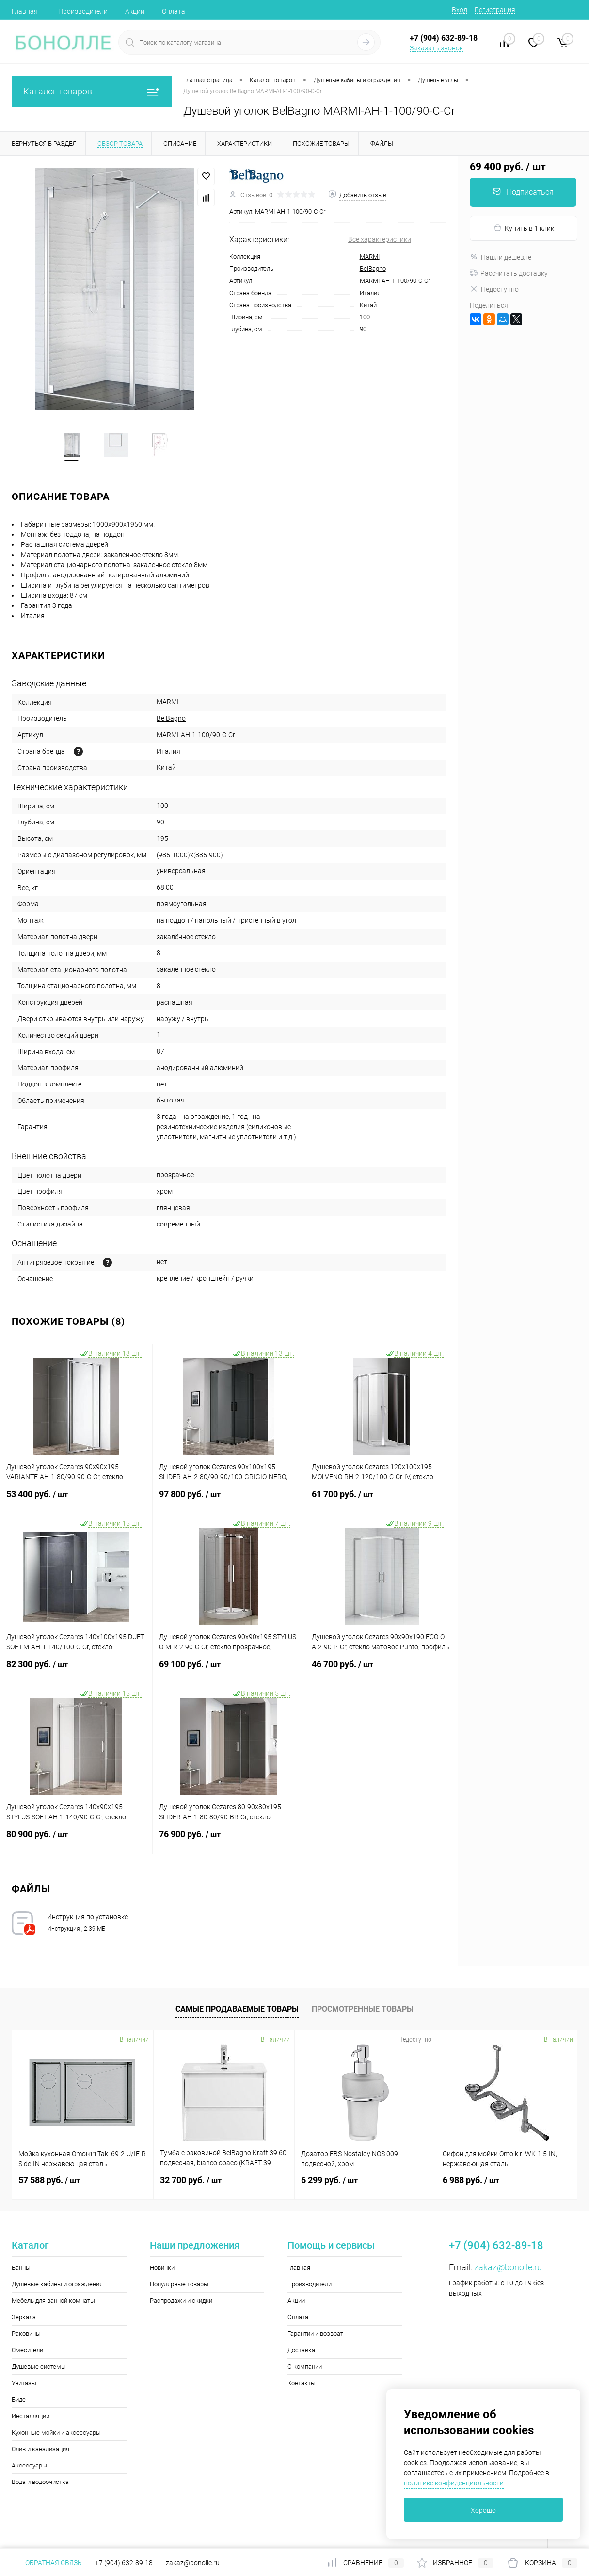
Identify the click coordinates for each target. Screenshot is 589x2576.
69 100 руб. (229, 1671)
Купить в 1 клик (523, 228)
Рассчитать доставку (509, 273)
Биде (19, 2400)
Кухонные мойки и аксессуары (56, 2433)
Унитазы (24, 2384)
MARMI (370, 256)
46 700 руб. (382, 1671)
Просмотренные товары (363, 2010)
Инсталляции (30, 2417)
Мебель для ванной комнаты (53, 2301)
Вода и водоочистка (40, 2482)
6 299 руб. (329, 2181)
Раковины (26, 2334)
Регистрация (495, 10)
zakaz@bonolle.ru (508, 2268)
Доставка (301, 2351)
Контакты (301, 2384)
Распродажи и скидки (181, 2301)
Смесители (27, 2351)
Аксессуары (29, 2466)
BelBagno (373, 268)
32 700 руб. (191, 2181)
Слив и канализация (40, 2449)
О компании (304, 2367)
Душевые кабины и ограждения (57, 2285)
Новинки (162, 2268)
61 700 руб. (382, 1501)
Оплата (173, 11)
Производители (83, 11)
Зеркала (24, 2318)
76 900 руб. (229, 1841)
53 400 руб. (76, 1501)
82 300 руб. (76, 1671)
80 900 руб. (76, 1841)
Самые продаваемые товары (237, 2010)
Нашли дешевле (500, 257)
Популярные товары (179, 2285)
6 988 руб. (471, 2181)
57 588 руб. (49, 2181)
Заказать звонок (436, 48)
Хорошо (483, 2510)
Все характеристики (379, 239)
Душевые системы (39, 2367)
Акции (134, 11)
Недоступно (494, 289)
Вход (459, 10)
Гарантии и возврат (315, 2334)
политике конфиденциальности (454, 2483)
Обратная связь (47, 2563)
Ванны (21, 2268)
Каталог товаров (91, 91)
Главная (25, 11)
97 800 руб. (229, 1501)
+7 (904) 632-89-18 (124, 2563)
